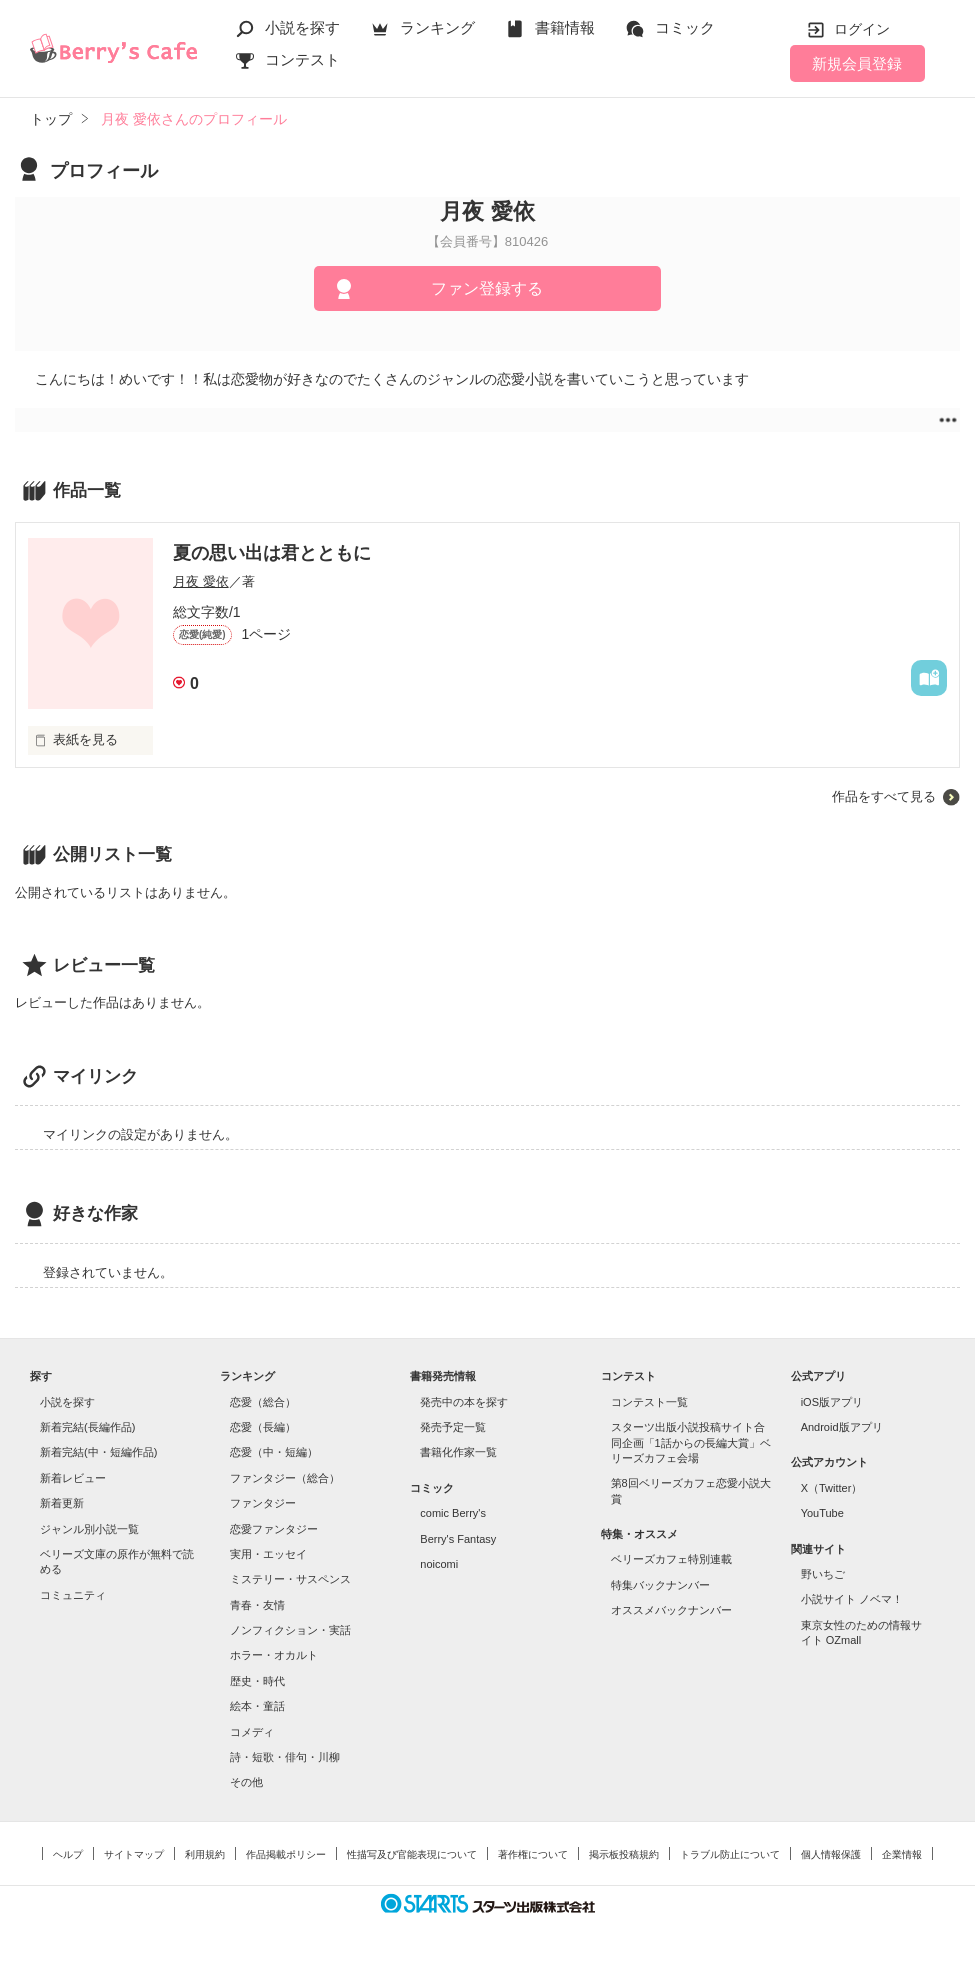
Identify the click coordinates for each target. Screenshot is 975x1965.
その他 (246, 1782)
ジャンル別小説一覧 (89, 1529)
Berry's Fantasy (458, 1539)
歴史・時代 (257, 1681)
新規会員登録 (857, 63)
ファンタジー (263, 1503)
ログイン (862, 29)
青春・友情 (257, 1605)
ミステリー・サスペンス (290, 1579)
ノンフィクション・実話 (290, 1630)
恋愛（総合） (263, 1402)
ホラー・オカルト (274, 1655)
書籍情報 (565, 27)
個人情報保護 (831, 1854)
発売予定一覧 (453, 1427)
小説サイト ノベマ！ (852, 1599)
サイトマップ (134, 1854)
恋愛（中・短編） (274, 1452)
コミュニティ (73, 1595)
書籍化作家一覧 (458, 1452)
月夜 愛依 (201, 581)
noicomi (439, 1564)
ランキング (437, 27)
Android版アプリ (842, 1427)
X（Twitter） (832, 1488)
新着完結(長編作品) (87, 1427)
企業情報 (902, 1854)
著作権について (533, 1854)
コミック (685, 27)
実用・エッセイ (268, 1554)
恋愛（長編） (263, 1427)
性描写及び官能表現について (412, 1854)
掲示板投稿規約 (624, 1854)
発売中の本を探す (464, 1402)
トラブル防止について (730, 1854)
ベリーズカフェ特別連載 (671, 1559)
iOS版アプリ (832, 1402)
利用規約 (205, 1854)
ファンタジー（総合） (285, 1478)
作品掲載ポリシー (286, 1854)
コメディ (252, 1732)
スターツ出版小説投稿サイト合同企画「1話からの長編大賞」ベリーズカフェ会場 (691, 1442)
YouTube (822, 1513)
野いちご (823, 1574)
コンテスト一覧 (649, 1402)
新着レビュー (73, 1478)
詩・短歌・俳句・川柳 (285, 1757)
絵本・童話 (257, 1706)
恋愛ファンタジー (274, 1529)
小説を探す (302, 27)
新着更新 (62, 1503)
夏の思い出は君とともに (272, 553)
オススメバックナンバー (671, 1610)
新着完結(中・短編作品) (98, 1452)
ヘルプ (68, 1854)
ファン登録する (487, 288)
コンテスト (302, 59)
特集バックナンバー (660, 1585)
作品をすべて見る (884, 796)
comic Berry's (453, 1513)
